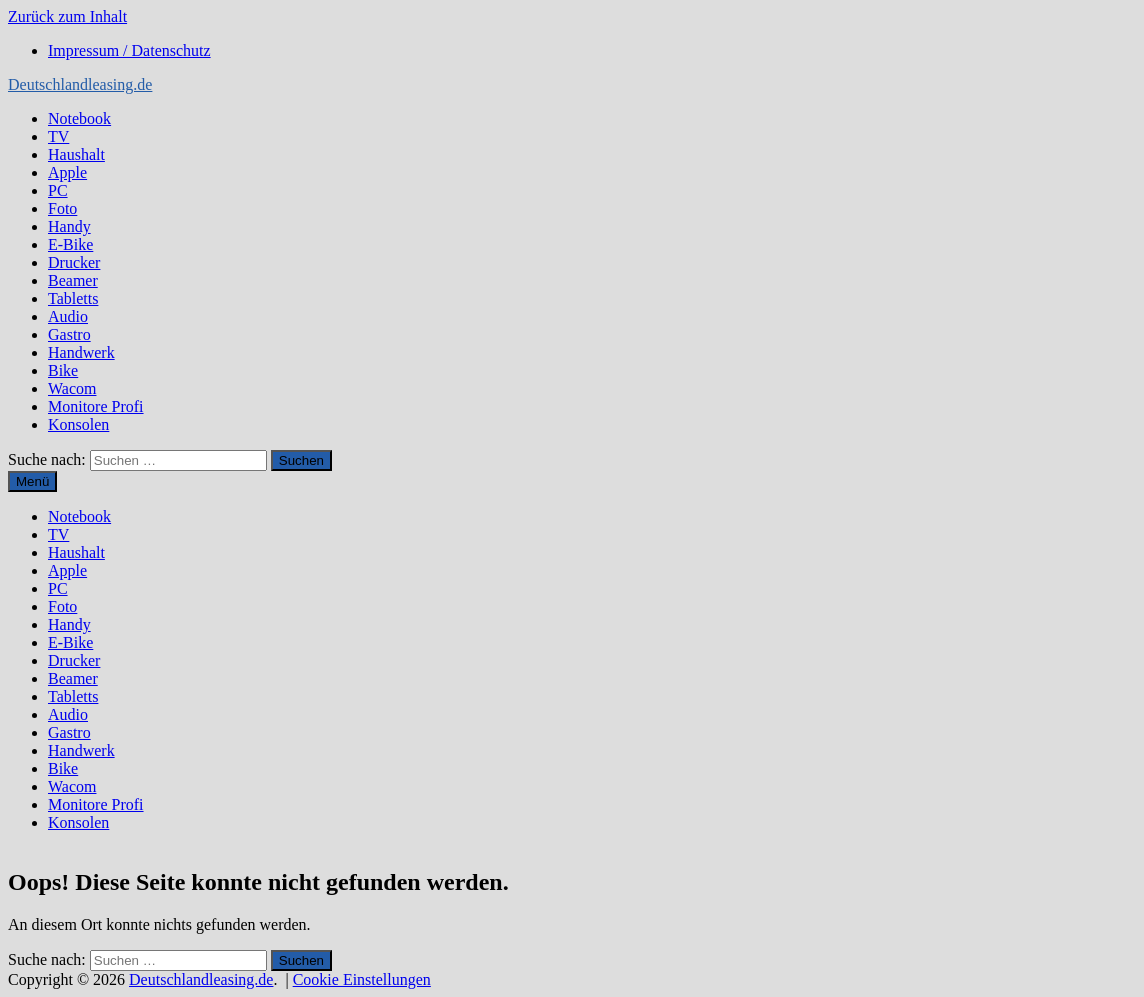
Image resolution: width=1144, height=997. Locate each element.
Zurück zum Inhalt (67, 16)
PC (58, 190)
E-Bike (70, 244)
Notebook (79, 118)
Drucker (74, 262)
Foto (62, 208)
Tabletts (73, 298)
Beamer (73, 280)
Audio (68, 316)
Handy (69, 226)
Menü (32, 481)
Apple (67, 172)
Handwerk (81, 352)
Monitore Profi (96, 406)
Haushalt (76, 154)
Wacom (72, 388)
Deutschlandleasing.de (80, 84)
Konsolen (78, 424)
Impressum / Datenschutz (129, 50)
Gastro (69, 334)
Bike (63, 370)
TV (58, 136)
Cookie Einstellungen (362, 979)
